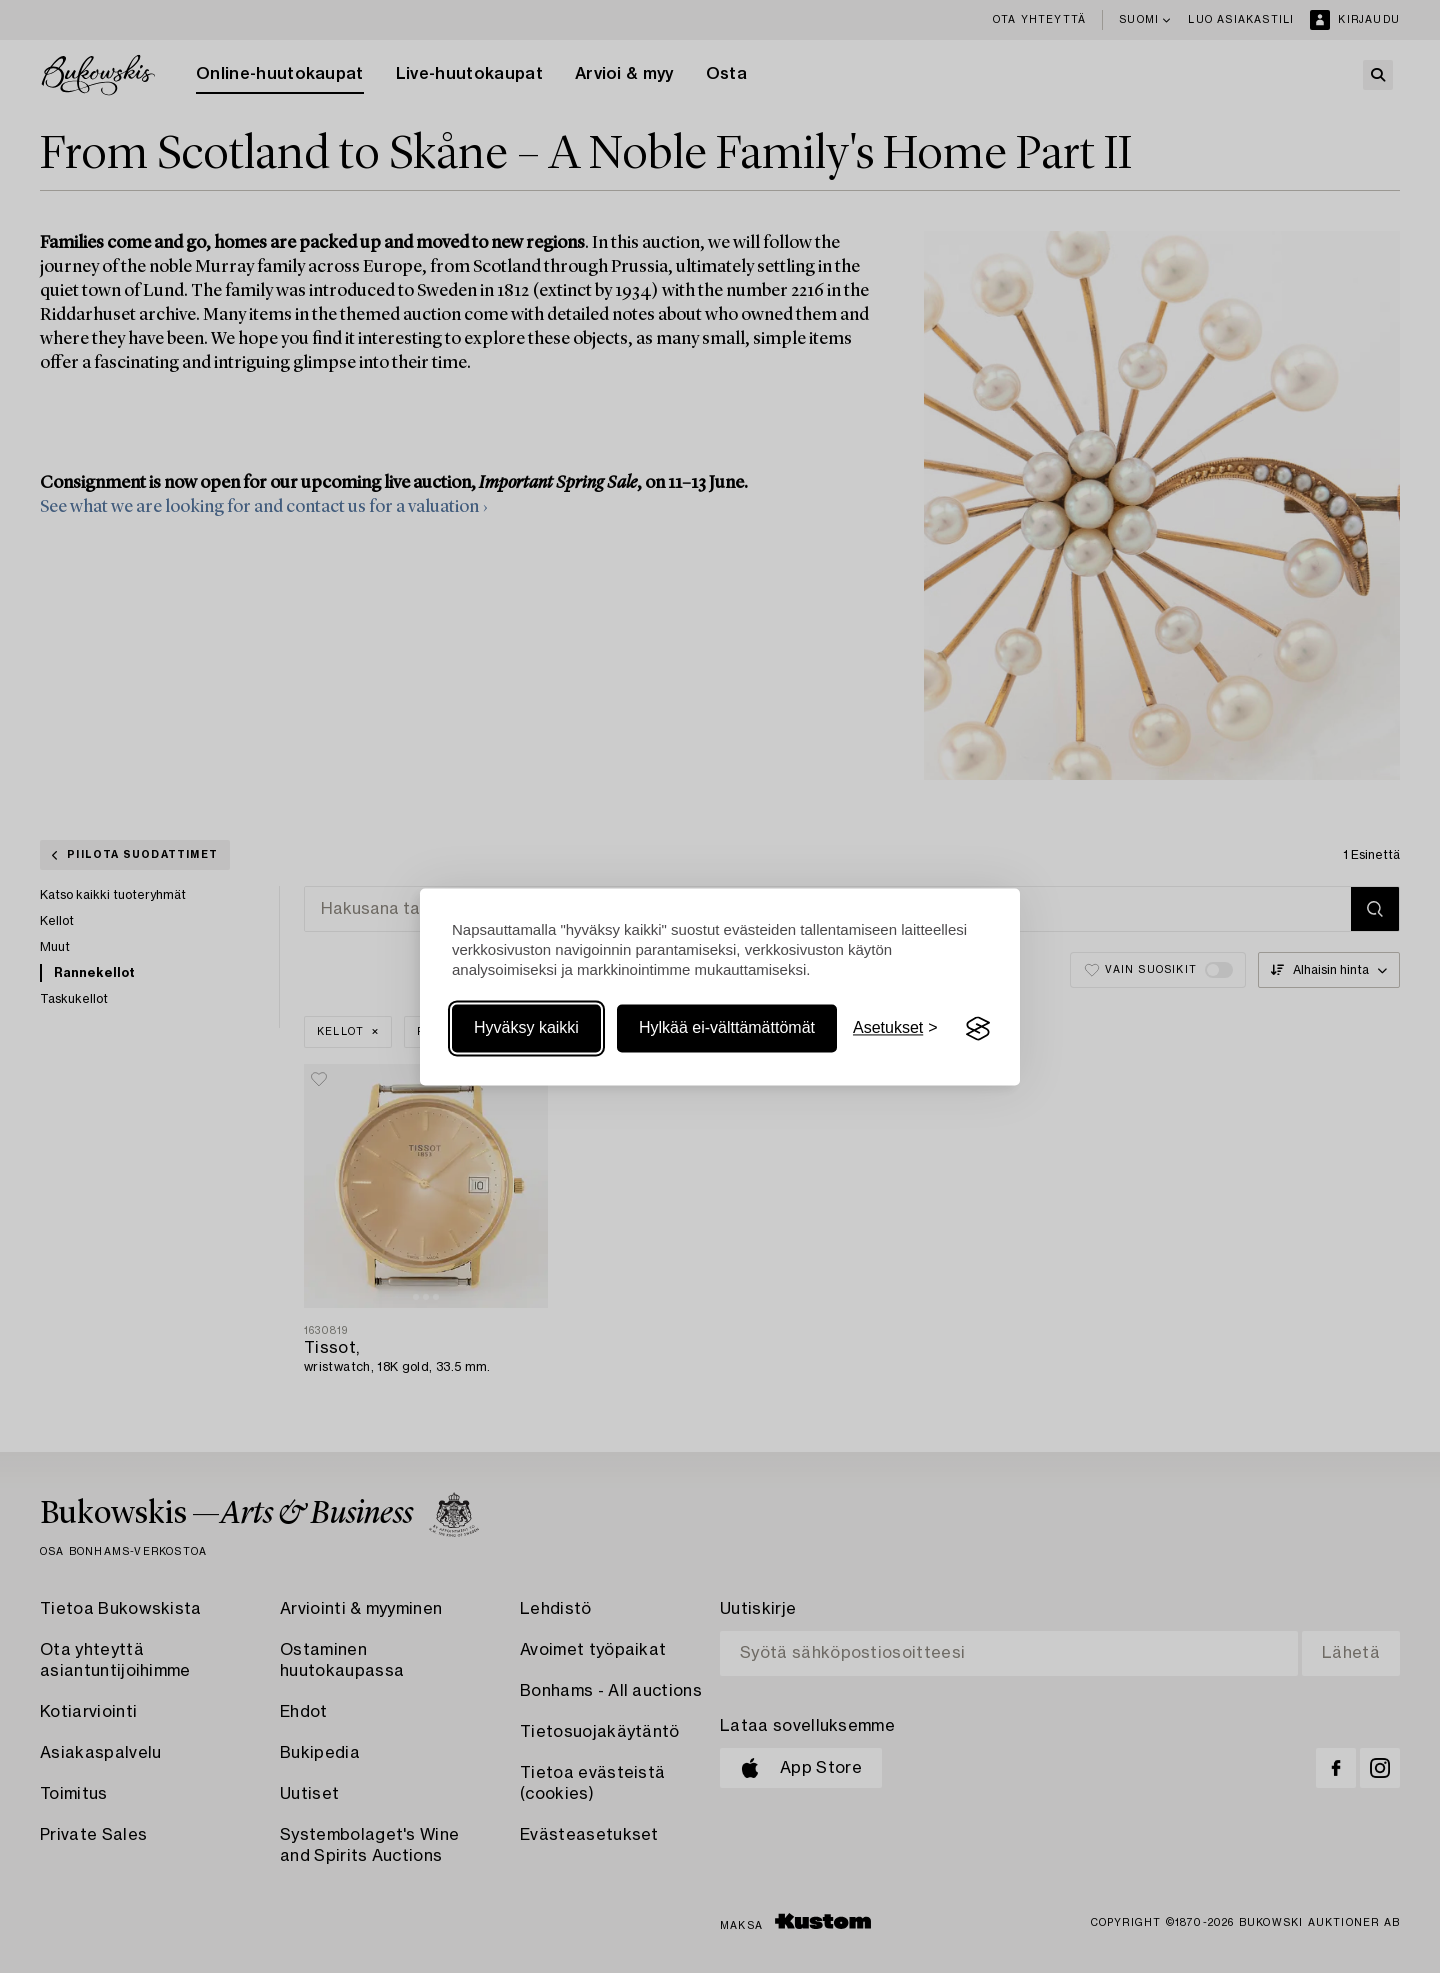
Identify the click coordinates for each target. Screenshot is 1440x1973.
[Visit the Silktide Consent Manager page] (978, 1029)
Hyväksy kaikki (526, 1028)
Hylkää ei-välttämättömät (727, 1028)
